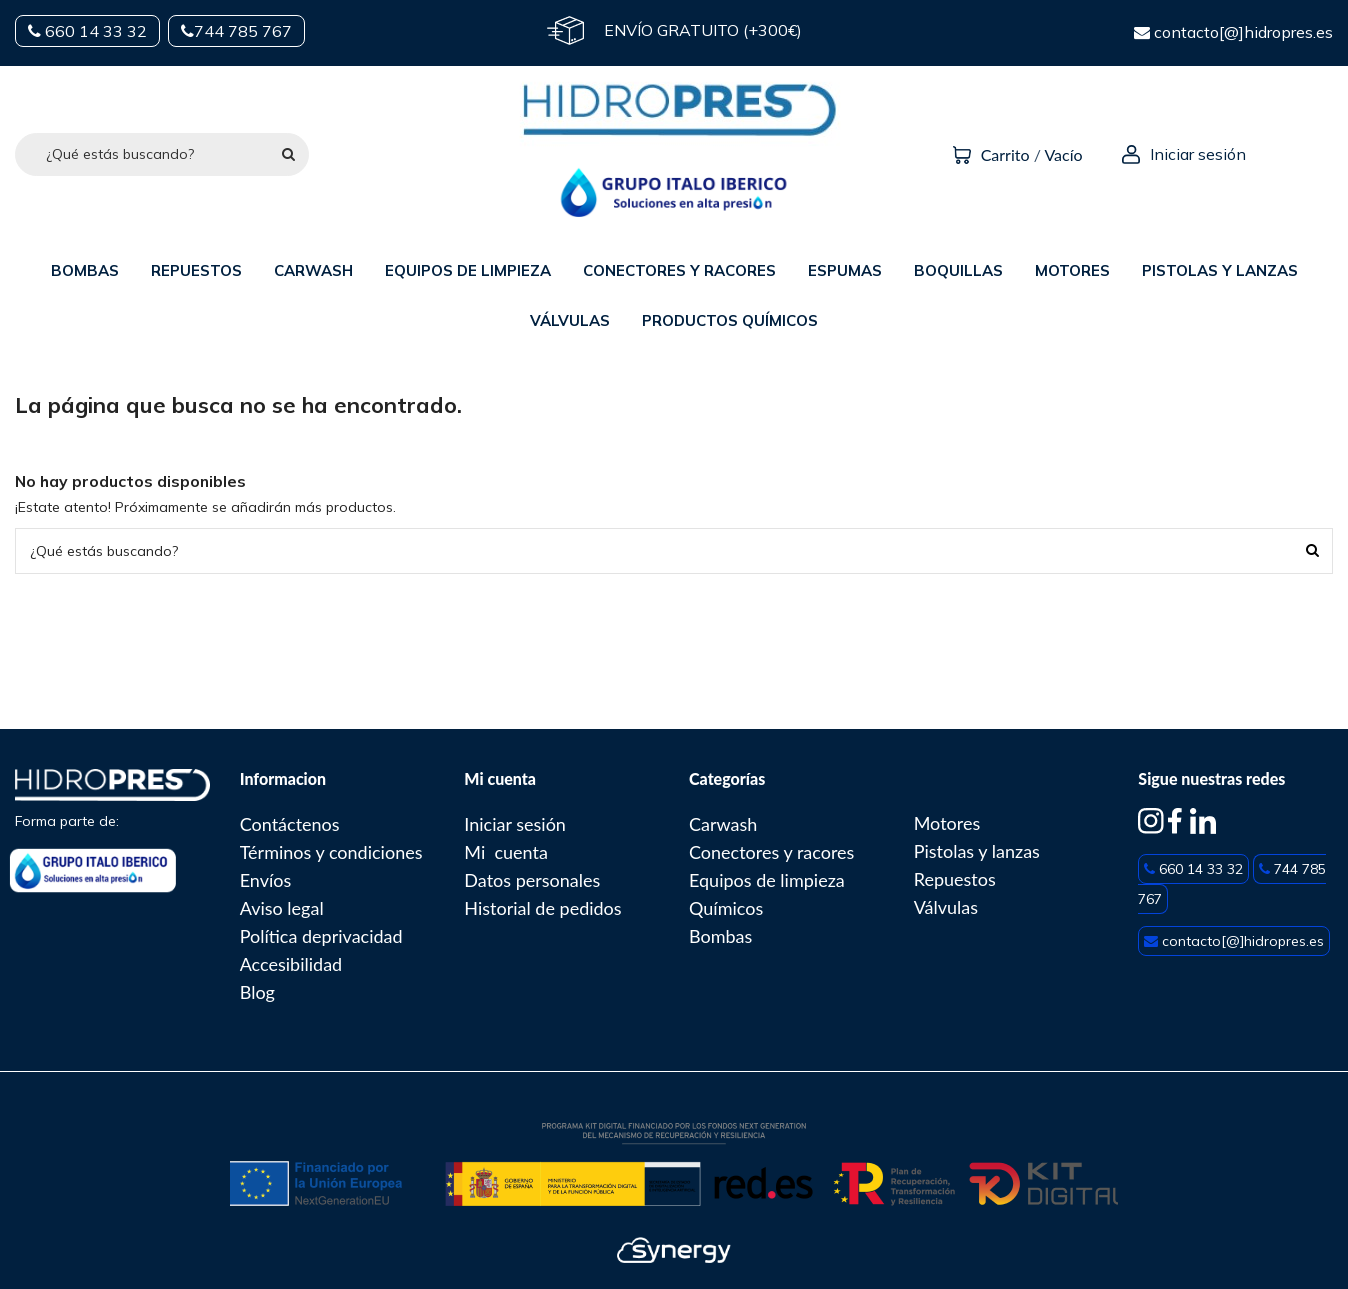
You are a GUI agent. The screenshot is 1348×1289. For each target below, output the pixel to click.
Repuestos (955, 879)
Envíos (266, 880)
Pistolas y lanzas (977, 851)
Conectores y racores (771, 852)
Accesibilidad (291, 964)
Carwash (723, 824)
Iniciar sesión (515, 824)
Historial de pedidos (542, 908)
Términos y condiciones (331, 852)
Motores (947, 823)
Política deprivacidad (321, 936)
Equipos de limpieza (767, 880)
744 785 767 (236, 31)
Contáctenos (290, 824)
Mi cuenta (506, 852)
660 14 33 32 (87, 31)
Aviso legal (282, 908)
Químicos (726, 908)
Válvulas (946, 907)
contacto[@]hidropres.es (1233, 32)
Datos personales (532, 880)
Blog (257, 992)
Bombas (720, 936)
